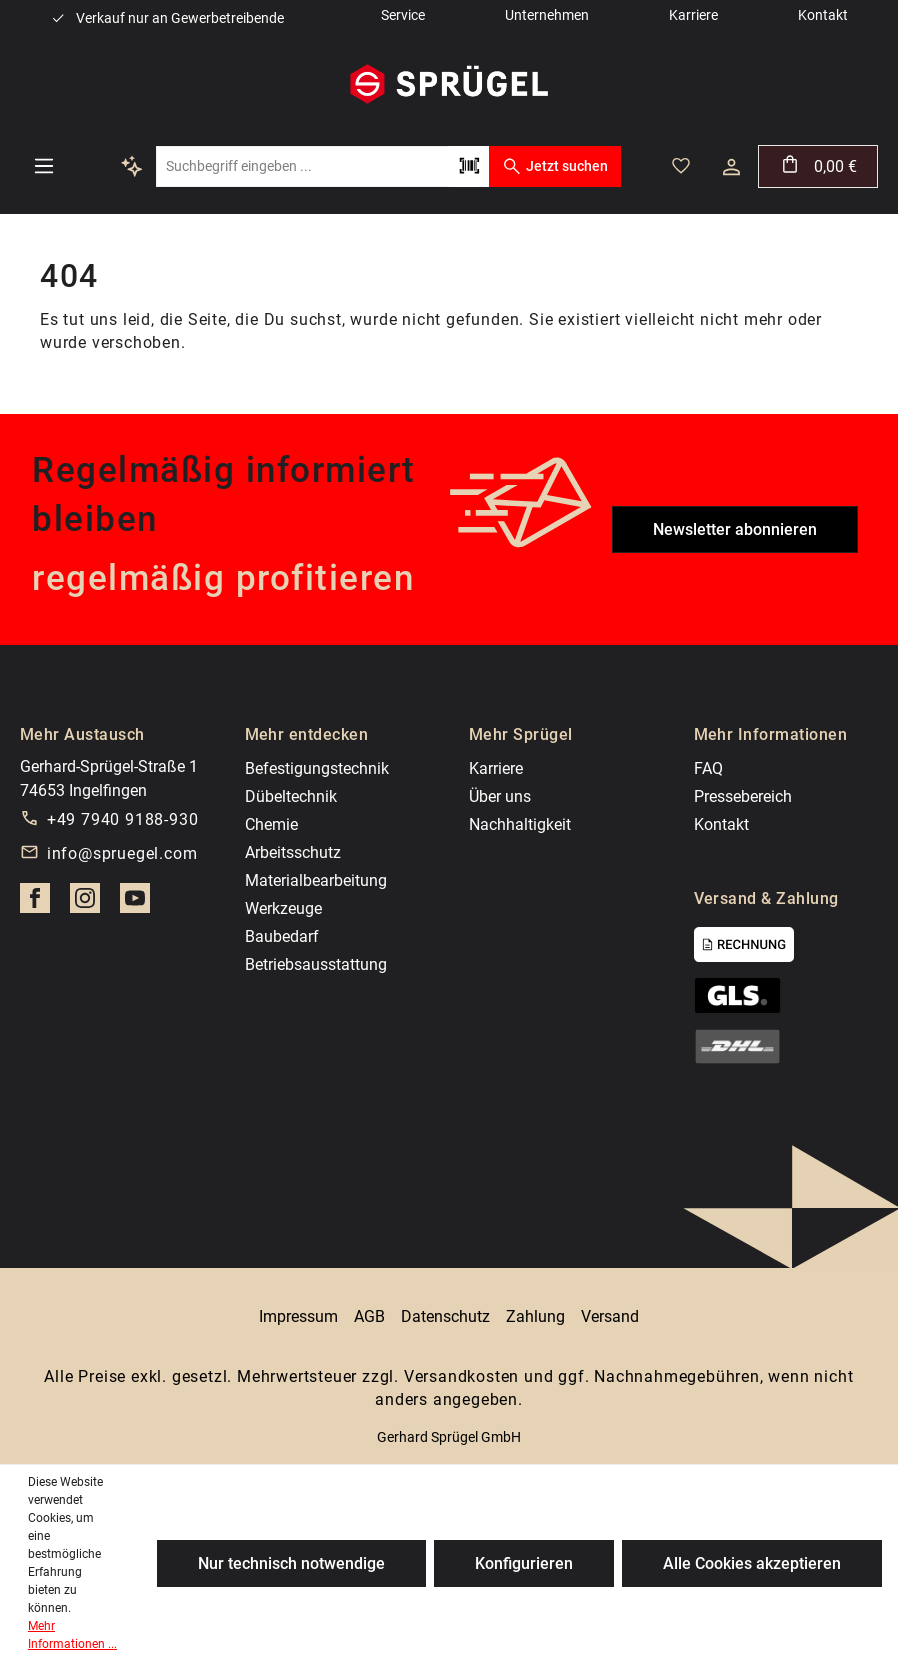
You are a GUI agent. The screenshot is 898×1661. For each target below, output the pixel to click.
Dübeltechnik (291, 796)
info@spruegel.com (122, 853)
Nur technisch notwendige (291, 1563)
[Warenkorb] (818, 166)
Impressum (298, 1316)
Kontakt (721, 824)
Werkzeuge (283, 908)
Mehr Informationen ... (72, 1635)
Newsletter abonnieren (735, 529)
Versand (610, 1316)
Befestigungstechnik (317, 768)
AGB (369, 1316)
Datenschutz (445, 1316)
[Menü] (44, 166)
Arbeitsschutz (293, 852)
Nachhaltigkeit (520, 824)
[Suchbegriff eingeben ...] (302, 166)
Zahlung (535, 1316)
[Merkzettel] (681, 166)
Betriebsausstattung (316, 964)
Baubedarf (282, 936)
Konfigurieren (524, 1563)
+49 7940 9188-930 (123, 819)
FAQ (708, 768)
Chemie (271, 824)
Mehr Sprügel (521, 734)
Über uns (500, 796)
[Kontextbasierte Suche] (132, 166)
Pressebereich (743, 796)
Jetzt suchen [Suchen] (554, 166)
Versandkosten (461, 1376)
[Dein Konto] (731, 167)
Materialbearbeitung (316, 880)
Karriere (496, 768)
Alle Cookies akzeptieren (752, 1563)
